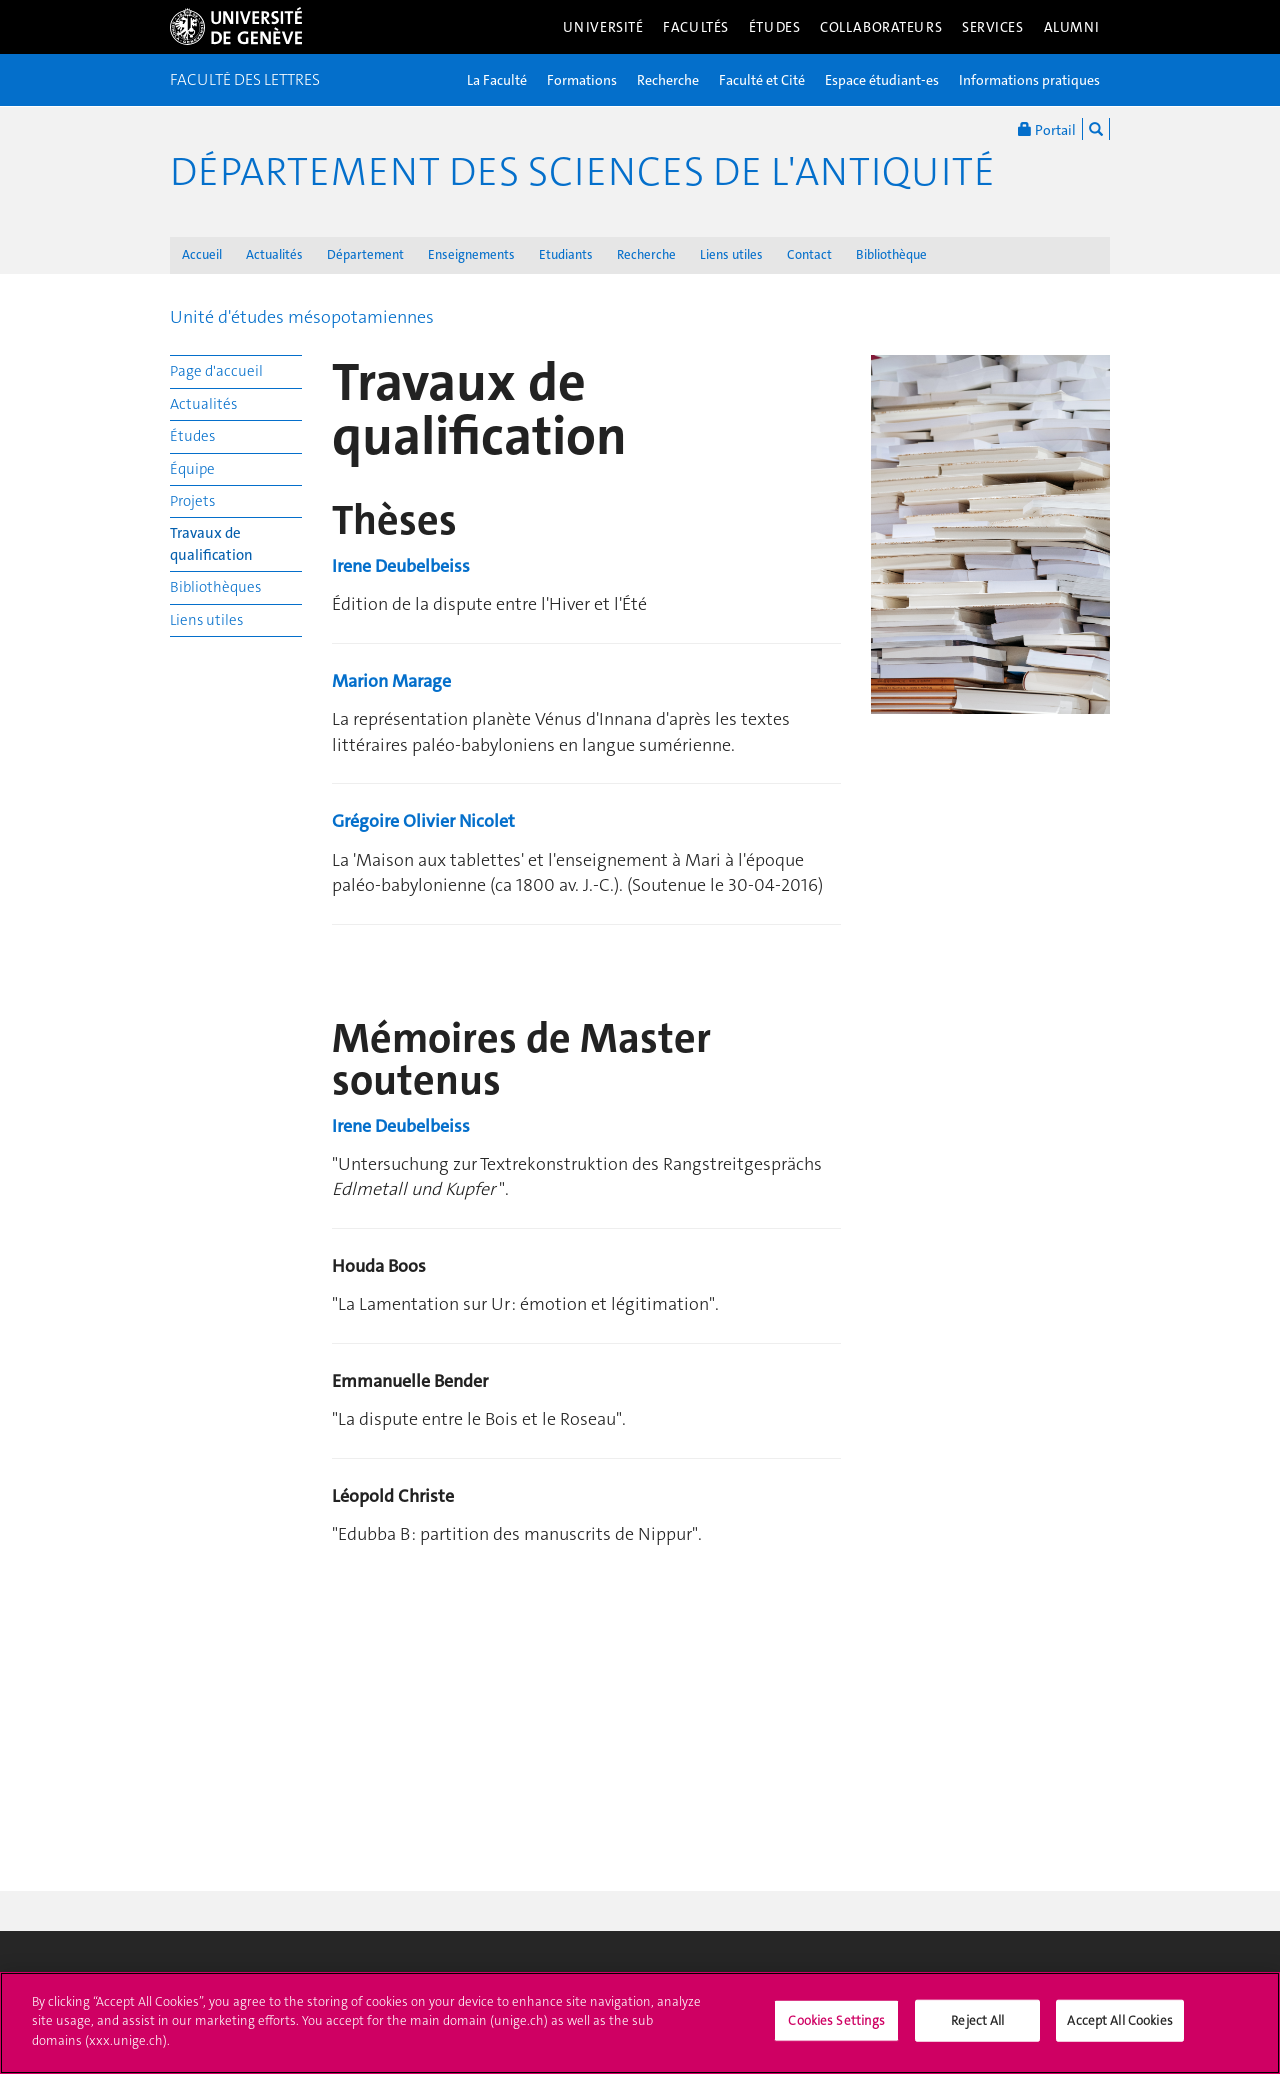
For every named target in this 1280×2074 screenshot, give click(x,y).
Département (365, 254)
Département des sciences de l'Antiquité (582, 172)
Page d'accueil (216, 371)
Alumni (1072, 27)
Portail (1047, 129)
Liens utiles (731, 254)
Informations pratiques (1029, 80)
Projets (192, 501)
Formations (582, 80)
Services (993, 27)
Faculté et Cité (762, 80)
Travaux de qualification (211, 543)
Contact (809, 254)
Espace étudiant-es (882, 80)
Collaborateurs (881, 27)
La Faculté (497, 80)
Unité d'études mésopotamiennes (302, 317)
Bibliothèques (215, 587)
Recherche (668, 80)
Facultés (696, 27)
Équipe (192, 469)
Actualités (274, 254)
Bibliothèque (891, 254)
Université (603, 27)
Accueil (202, 254)
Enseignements (471, 254)
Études (774, 27)
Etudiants (566, 254)
